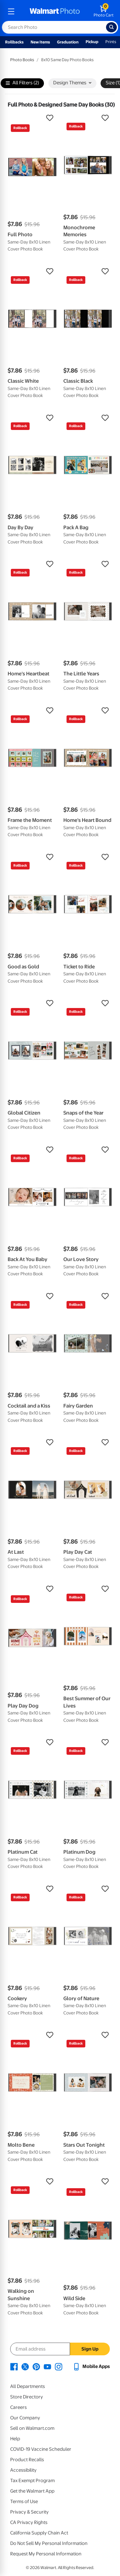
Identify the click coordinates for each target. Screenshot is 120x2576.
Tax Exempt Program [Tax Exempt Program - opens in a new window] (32, 2480)
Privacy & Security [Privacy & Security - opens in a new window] (29, 2512)
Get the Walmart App (32, 2491)
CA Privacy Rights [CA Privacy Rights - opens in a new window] (28, 2522)
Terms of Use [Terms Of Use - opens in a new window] (24, 2501)
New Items (40, 42)
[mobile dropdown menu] (11, 11)
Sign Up (89, 2349)
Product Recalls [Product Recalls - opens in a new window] (27, 2459)
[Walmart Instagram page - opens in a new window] (58, 2366)
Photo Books (22, 59)
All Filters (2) (22, 83)
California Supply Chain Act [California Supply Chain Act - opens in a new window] (39, 2533)
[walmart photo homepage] (54, 11)
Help (15, 2439)
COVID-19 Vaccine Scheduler (40, 2449)
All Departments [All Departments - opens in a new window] (27, 2386)
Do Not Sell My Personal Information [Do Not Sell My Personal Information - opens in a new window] (49, 2543)
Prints (110, 41)
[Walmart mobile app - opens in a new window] (91, 2366)
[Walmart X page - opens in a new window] (25, 2366)
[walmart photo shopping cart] (103, 11)
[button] (32, 118)
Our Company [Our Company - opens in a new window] (25, 2418)
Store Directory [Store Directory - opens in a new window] (26, 2397)
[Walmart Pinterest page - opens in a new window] (36, 2366)
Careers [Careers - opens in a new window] (18, 2407)
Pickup (92, 41)
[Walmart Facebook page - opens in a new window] (14, 2366)
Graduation (68, 42)
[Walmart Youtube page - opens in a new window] (47, 2366)
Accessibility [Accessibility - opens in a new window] (23, 2470)
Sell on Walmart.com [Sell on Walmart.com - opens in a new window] (32, 2428)
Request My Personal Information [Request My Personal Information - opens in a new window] (45, 2554)
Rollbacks (14, 42)
